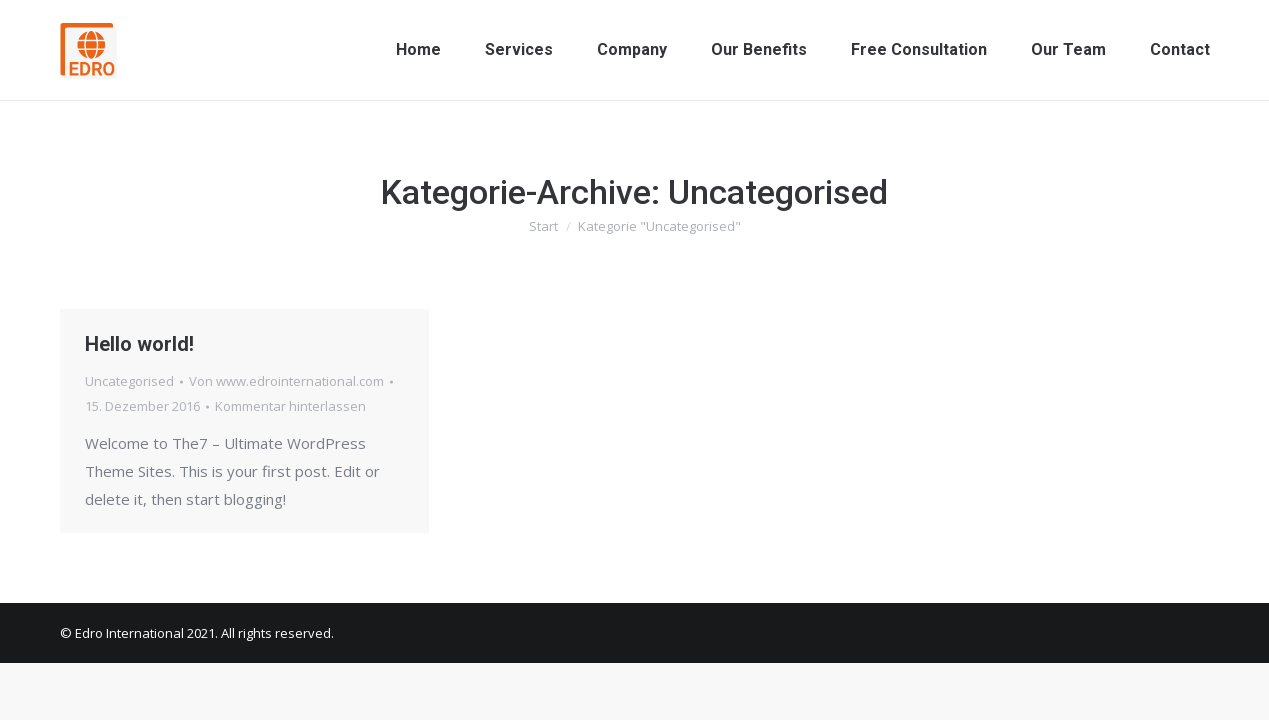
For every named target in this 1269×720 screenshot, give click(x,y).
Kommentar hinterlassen (290, 406)
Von (286, 381)
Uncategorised (129, 381)
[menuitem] (418, 50)
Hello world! (139, 344)
